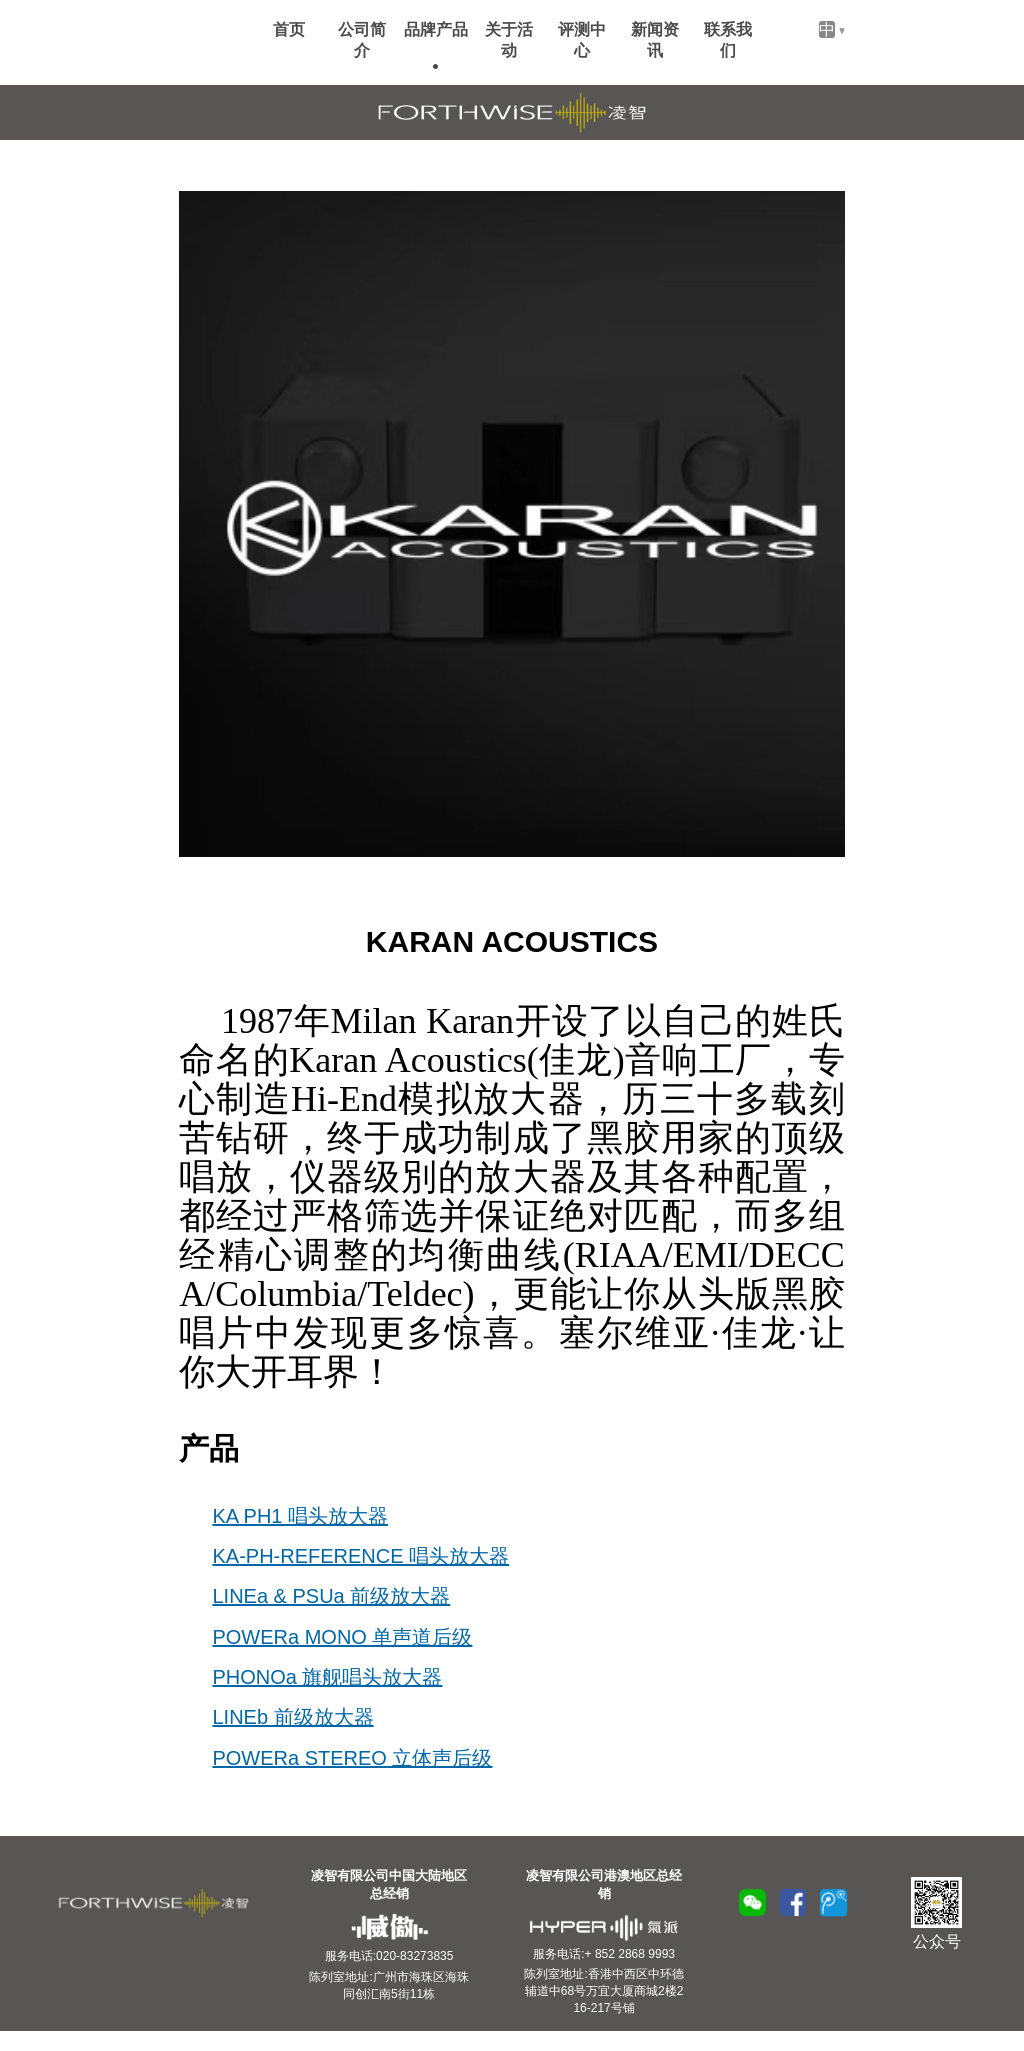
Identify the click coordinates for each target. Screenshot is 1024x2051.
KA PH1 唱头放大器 (300, 1516)
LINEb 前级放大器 (292, 1717)
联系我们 (728, 40)
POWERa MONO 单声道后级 (342, 1637)
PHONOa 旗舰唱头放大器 (327, 1677)
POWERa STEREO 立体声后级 (352, 1758)
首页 (289, 29)
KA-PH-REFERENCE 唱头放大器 (360, 1556)
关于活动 (509, 40)
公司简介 (362, 40)
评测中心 (582, 40)
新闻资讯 (655, 40)
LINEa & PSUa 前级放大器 (331, 1596)
